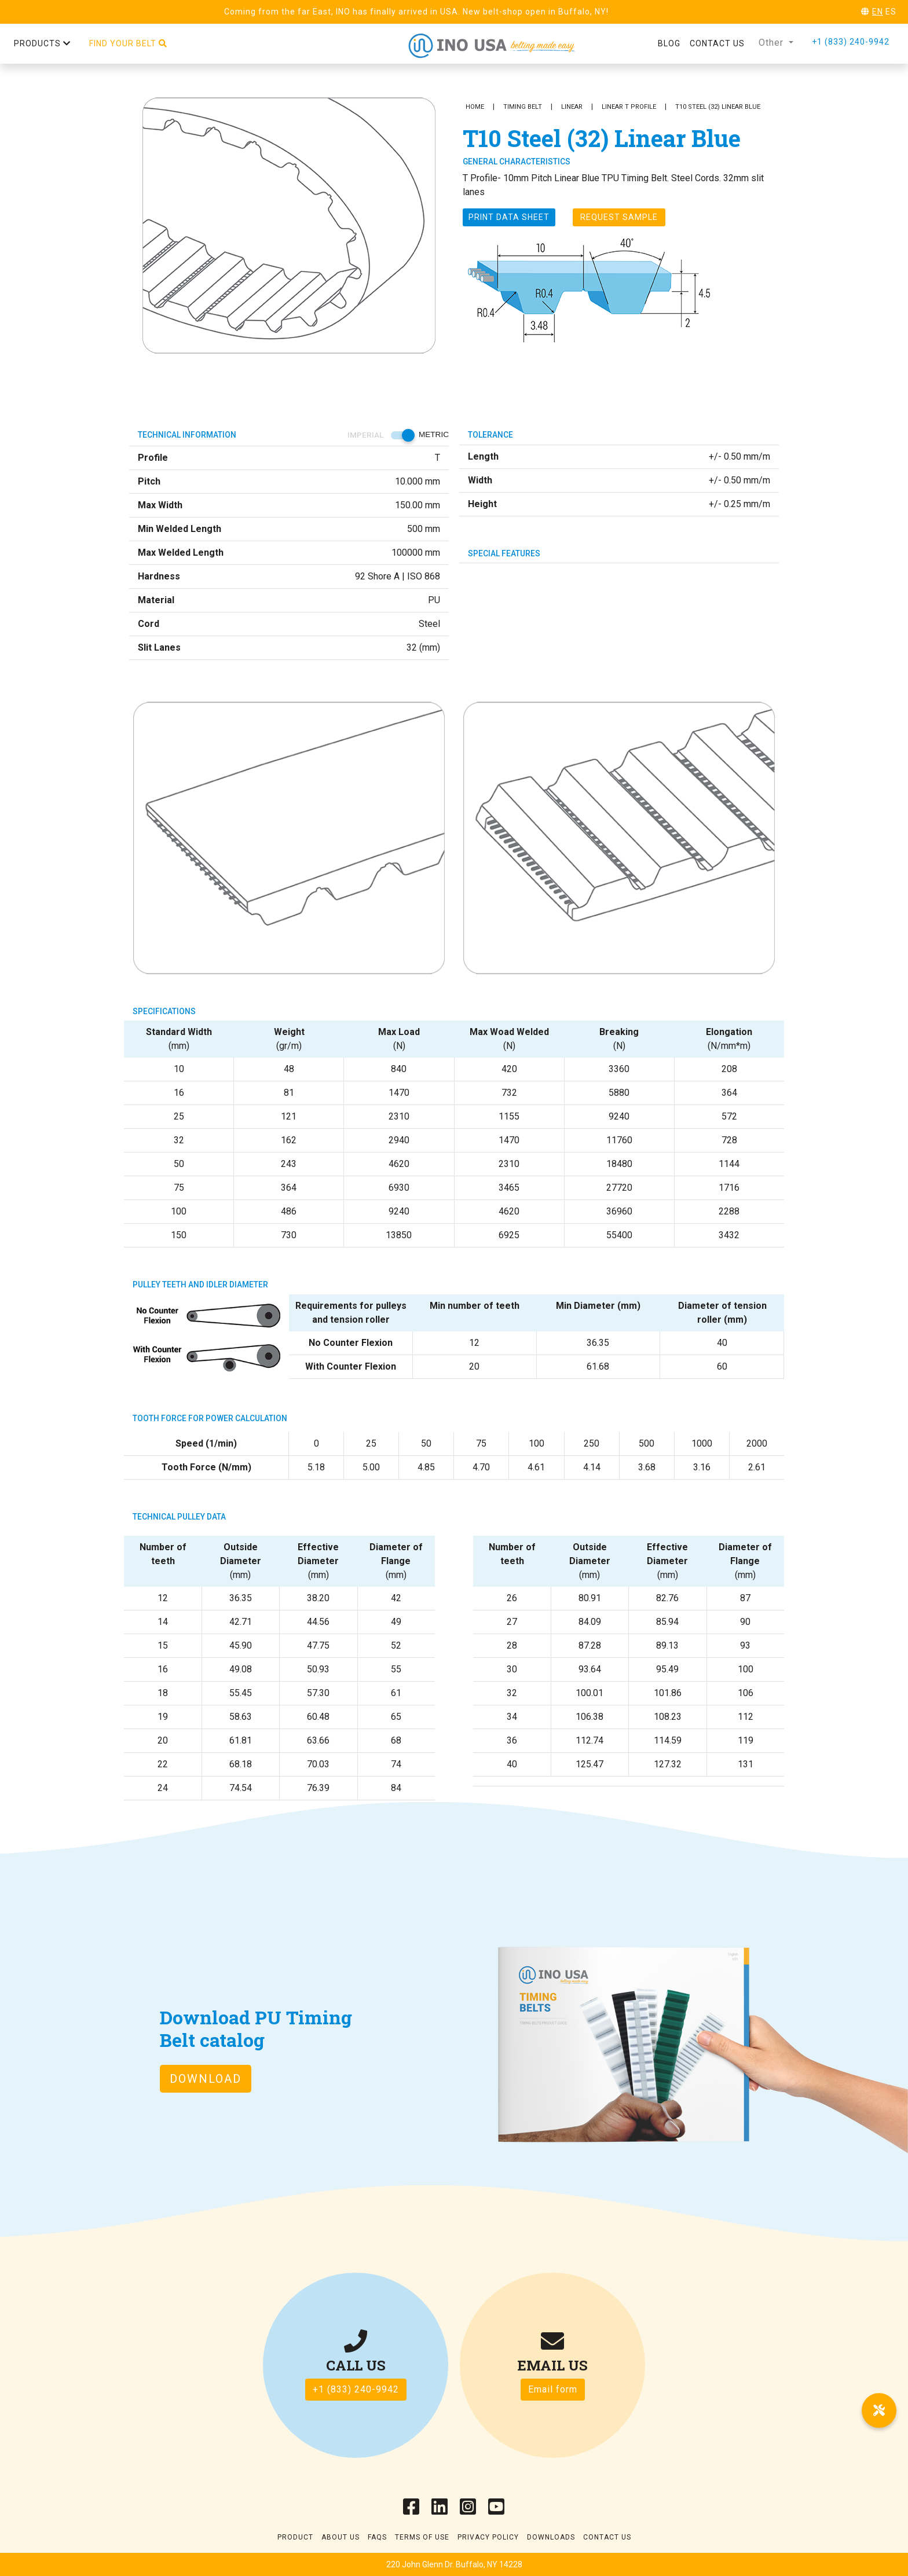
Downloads (551, 2537)
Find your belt (128, 43)
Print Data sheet (509, 217)
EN (877, 11)
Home (475, 107)
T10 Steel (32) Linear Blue (717, 107)
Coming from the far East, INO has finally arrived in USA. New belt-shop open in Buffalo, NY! (416, 11)
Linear (572, 107)
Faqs (377, 2537)
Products (42, 43)
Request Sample (619, 217)
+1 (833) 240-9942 (850, 41)
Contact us (717, 43)
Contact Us (607, 2537)
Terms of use (422, 2537)
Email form (552, 2389)
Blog (669, 43)
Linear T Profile (629, 107)
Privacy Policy (488, 2537)
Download (205, 2079)
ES (890, 11)
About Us (340, 2537)
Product (295, 2537)
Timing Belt (522, 107)
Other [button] (772, 42)
